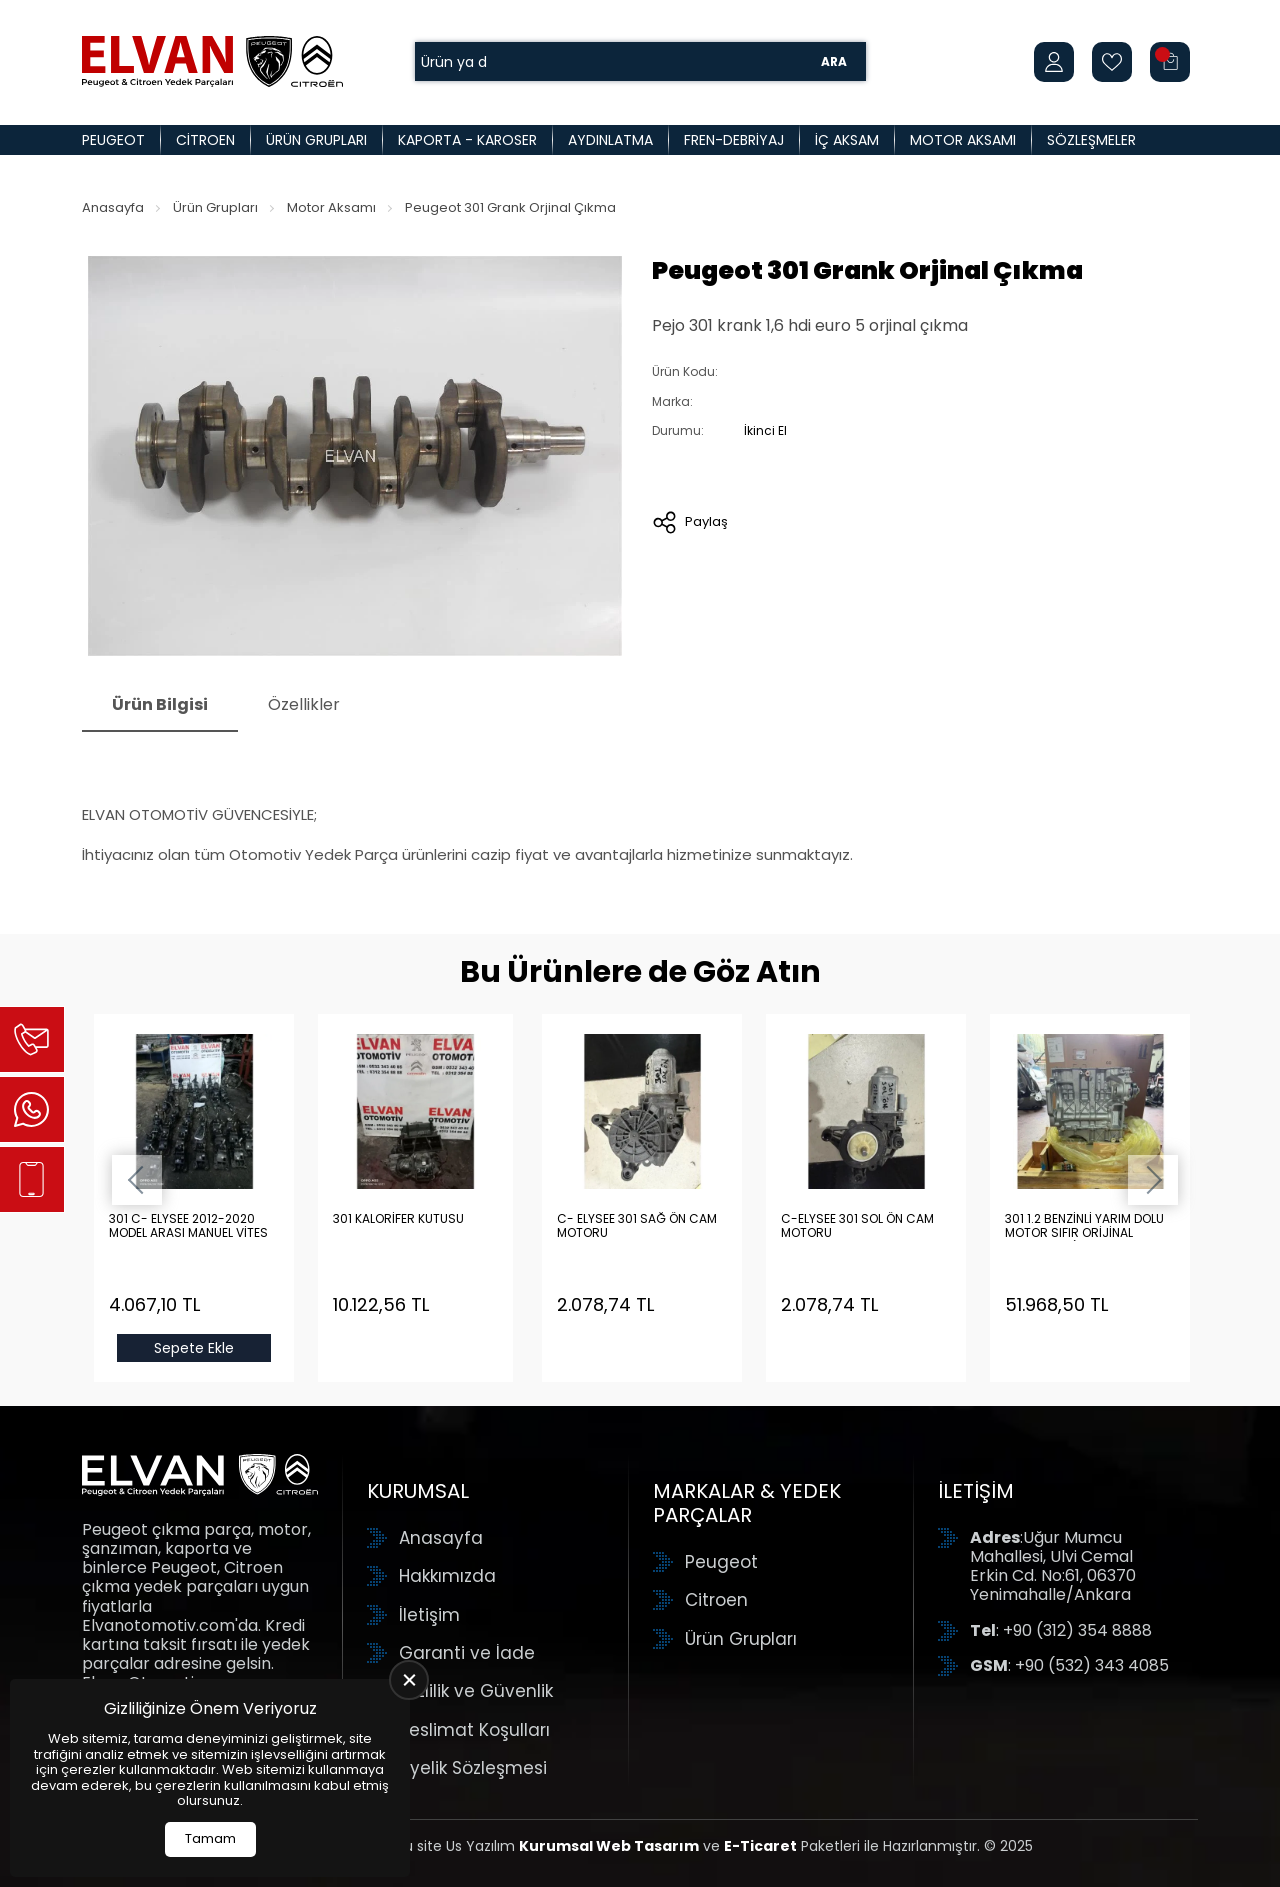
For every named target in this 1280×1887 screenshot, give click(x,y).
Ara (834, 61)
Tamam (210, 1838)
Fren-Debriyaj (734, 140)
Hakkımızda (447, 1576)
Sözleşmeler (1091, 140)
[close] (409, 1680)
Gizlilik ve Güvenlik (476, 1691)
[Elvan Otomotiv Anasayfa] (212, 61)
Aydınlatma (610, 140)
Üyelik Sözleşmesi (473, 1768)
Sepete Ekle (194, 1348)
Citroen (205, 140)
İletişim (429, 1615)
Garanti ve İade (467, 1653)
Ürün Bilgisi (160, 704)
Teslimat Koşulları (474, 1730)
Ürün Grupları (316, 140)
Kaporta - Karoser (467, 140)
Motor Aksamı (963, 140)
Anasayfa (113, 207)
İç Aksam (847, 140)
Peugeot (113, 140)
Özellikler (304, 704)
